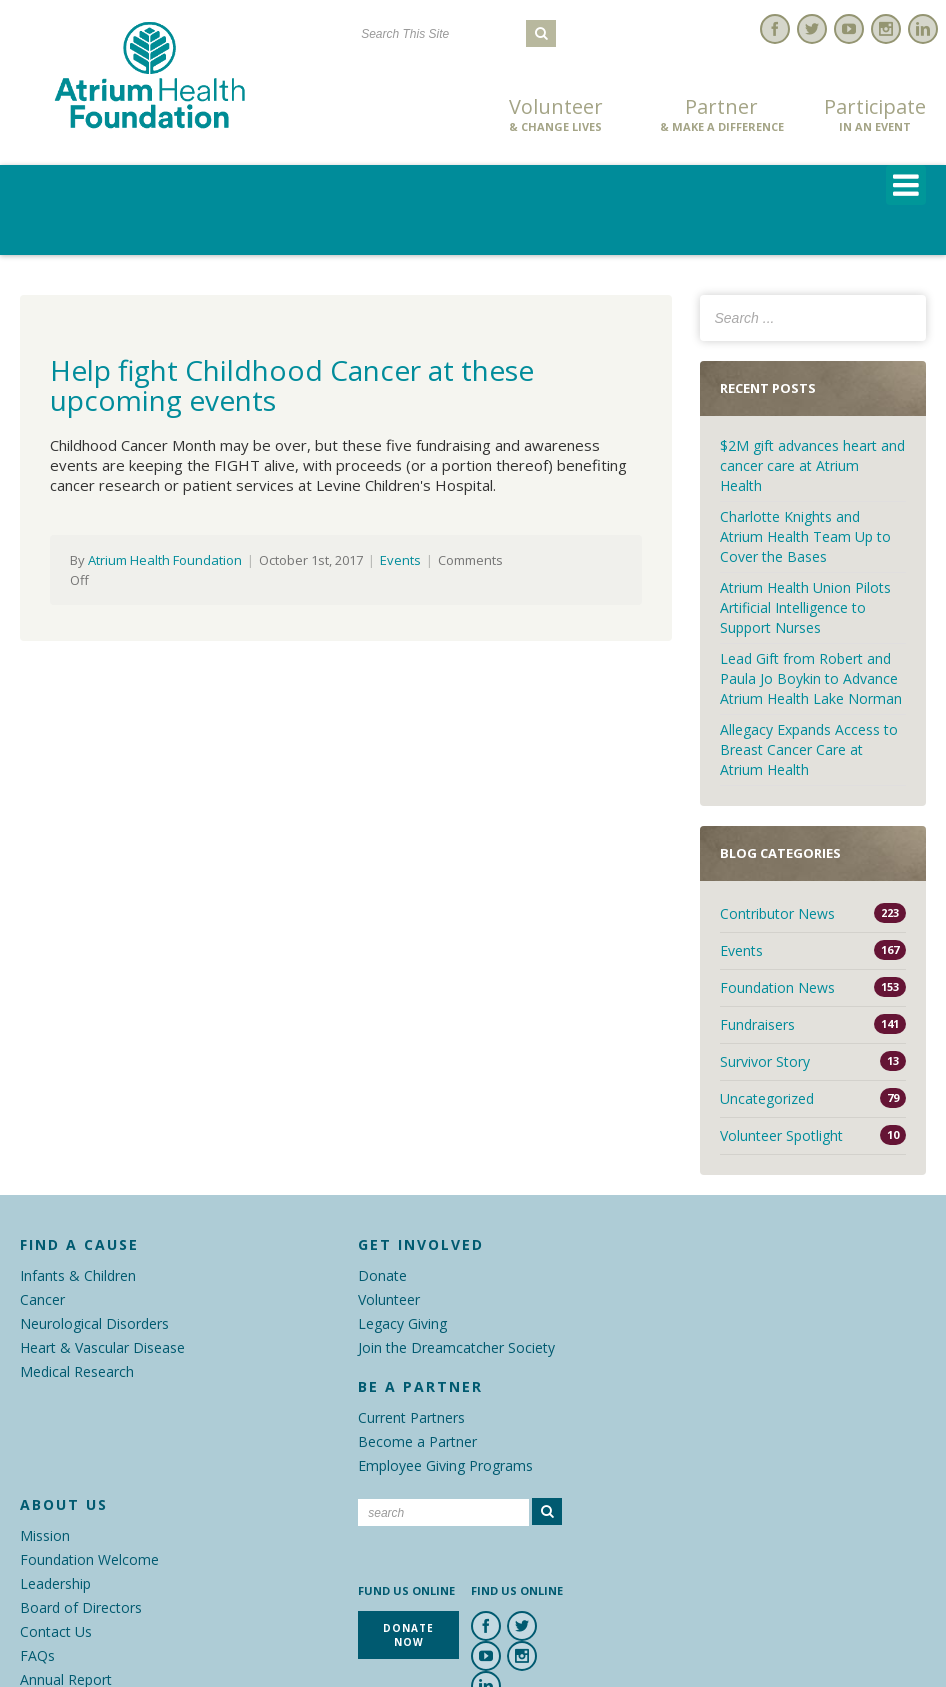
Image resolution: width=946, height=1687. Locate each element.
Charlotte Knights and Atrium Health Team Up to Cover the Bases (805, 536)
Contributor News (777, 913)
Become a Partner (417, 1441)
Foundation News (777, 987)
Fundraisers (757, 1024)
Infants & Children (78, 1275)
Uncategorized (767, 1098)
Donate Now (402, 116)
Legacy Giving (402, 1323)
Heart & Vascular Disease (102, 1347)
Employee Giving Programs (445, 1465)
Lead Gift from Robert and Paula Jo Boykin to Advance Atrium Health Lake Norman (811, 678)
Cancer (42, 1299)
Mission (45, 1535)
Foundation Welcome (89, 1559)
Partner (722, 115)
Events (400, 560)
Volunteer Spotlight (781, 1135)
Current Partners (411, 1417)
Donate (382, 1275)
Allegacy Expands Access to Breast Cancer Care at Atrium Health (809, 749)
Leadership (55, 1583)
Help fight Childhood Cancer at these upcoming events (292, 385)
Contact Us (56, 1631)
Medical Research (77, 1371)
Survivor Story (765, 1061)
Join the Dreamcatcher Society (456, 1347)
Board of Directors (81, 1607)
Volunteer (556, 115)
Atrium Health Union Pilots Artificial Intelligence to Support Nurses (805, 607)
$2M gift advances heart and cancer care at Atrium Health (812, 465)
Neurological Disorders (94, 1323)
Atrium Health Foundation (165, 560)
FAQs (37, 1655)
